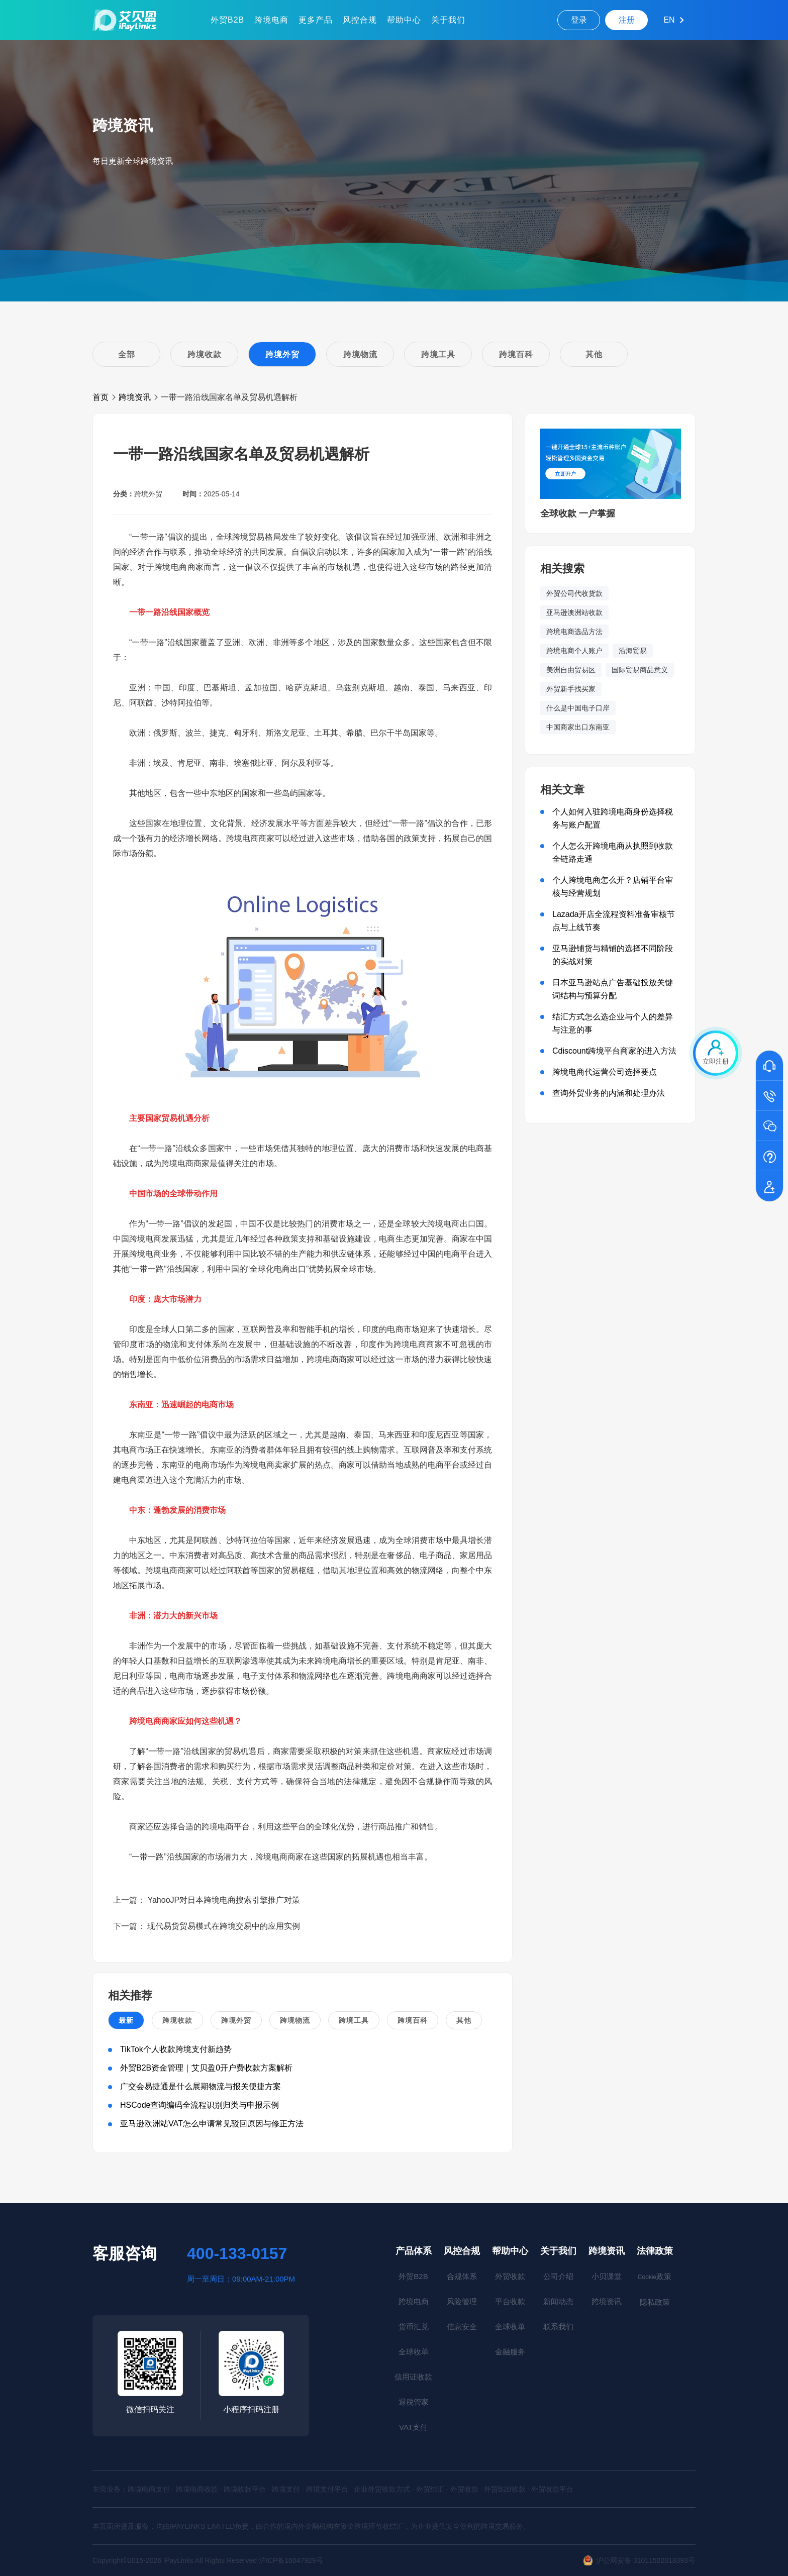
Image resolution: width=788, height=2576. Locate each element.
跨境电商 (271, 20)
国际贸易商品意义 (640, 670)
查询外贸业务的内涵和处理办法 (608, 1093)
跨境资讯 (135, 397)
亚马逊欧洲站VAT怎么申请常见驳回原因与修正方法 (212, 2123)
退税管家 (414, 2402)
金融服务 (510, 2351)
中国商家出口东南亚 (578, 727)
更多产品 (316, 20)
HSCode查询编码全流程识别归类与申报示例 (199, 2105)
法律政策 (655, 2251)
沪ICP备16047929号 (291, 2560)
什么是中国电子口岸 (578, 708)
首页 (100, 397)
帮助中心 (404, 20)
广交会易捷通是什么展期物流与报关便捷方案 (200, 2086)
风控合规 (360, 20)
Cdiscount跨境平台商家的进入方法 (614, 1051)
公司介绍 (558, 2276)
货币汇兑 (414, 2326)
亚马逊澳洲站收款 (574, 612)
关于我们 (448, 20)
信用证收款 (413, 2377)
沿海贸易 (633, 651)
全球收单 (414, 2351)
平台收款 (510, 2301)
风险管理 (462, 2301)
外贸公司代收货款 (574, 593)
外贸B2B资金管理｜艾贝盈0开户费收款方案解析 (206, 2068)
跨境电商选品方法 (574, 632)
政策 (654, 2276)
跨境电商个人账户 (574, 651)
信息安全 (462, 2326)
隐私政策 (655, 2302)
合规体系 (462, 2276)
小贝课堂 (607, 2276)
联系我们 (558, 2326)
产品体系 (414, 2251)
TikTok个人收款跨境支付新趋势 (176, 2049)
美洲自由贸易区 (571, 670)
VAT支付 (413, 2427)
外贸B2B (227, 20)
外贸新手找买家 (571, 689)
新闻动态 (558, 2301)
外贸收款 (510, 2276)
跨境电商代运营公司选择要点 (604, 1072)
